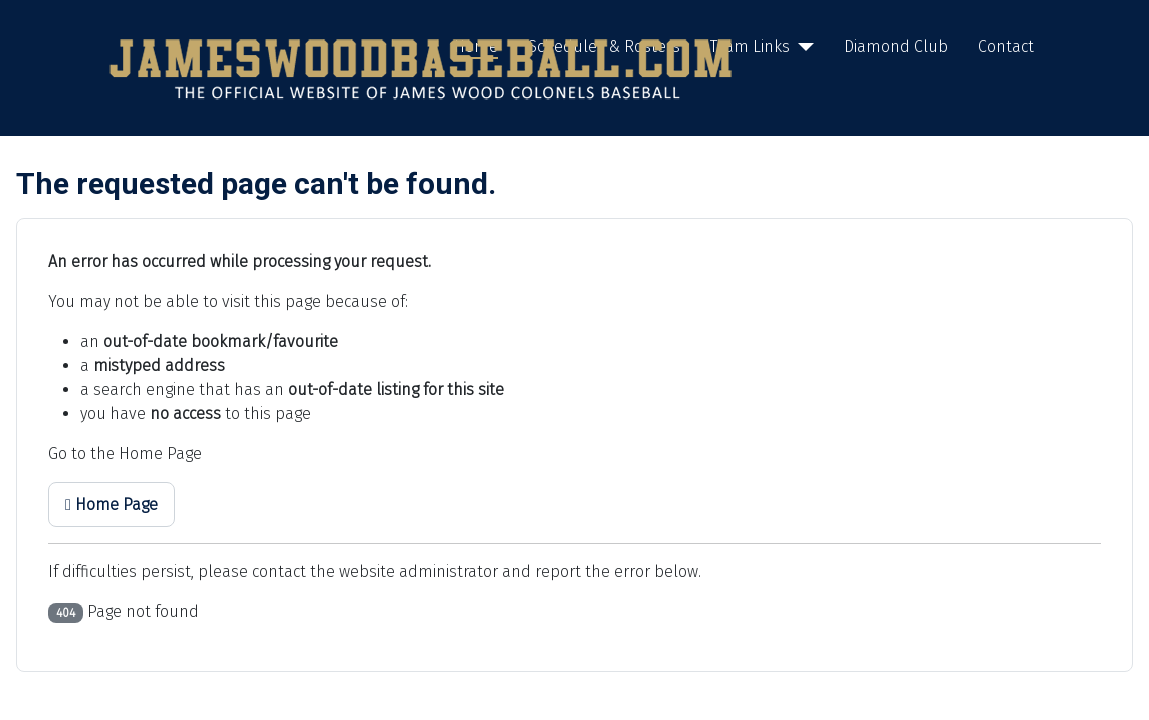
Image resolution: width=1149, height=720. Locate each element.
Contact (1006, 46)
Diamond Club (896, 46)
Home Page (111, 504)
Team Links (750, 46)
